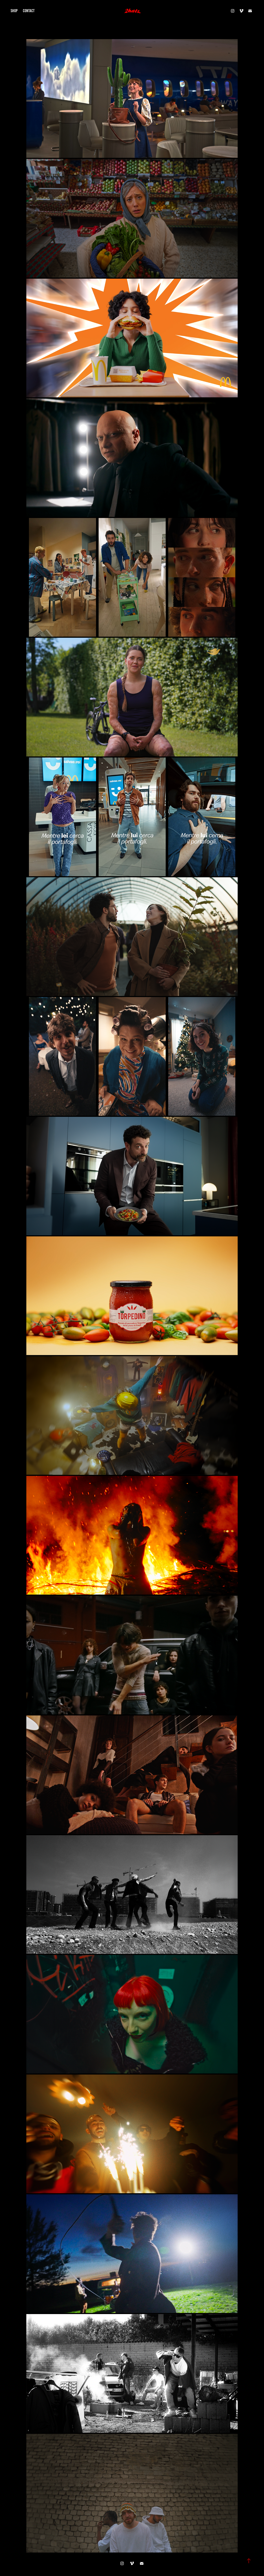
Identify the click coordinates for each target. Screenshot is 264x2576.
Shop (14, 10)
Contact (29, 10)
